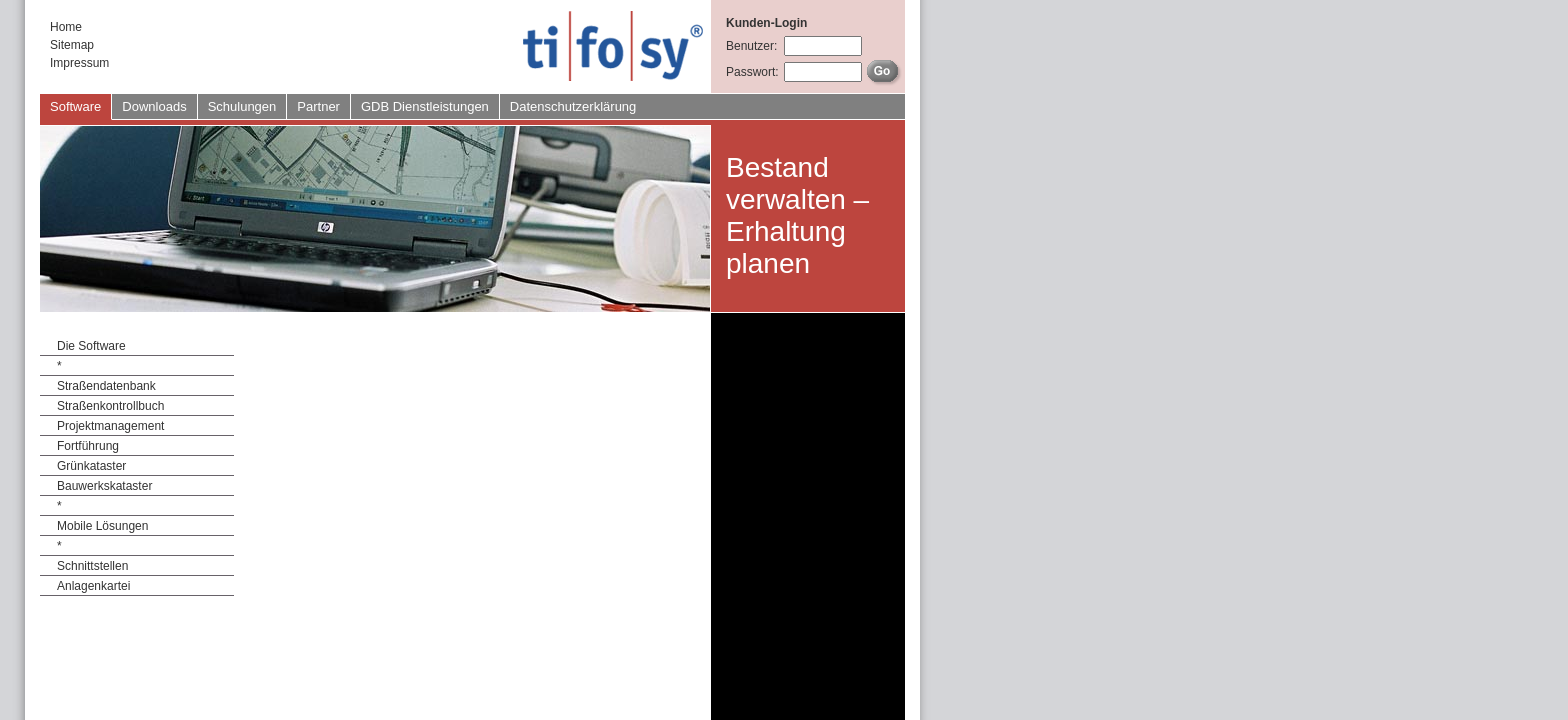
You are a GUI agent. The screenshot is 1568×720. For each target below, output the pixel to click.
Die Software (91, 346)
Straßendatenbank (106, 386)
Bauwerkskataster (104, 486)
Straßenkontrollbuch (110, 406)
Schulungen (242, 106)
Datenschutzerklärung (573, 106)
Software (75, 106)
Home (66, 27)
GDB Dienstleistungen (425, 106)
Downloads (154, 106)
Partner (318, 106)
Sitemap (72, 45)
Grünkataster (91, 466)
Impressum (79, 63)
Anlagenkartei (93, 586)
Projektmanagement (110, 426)
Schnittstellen (92, 566)
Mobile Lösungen (102, 526)
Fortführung (88, 446)
